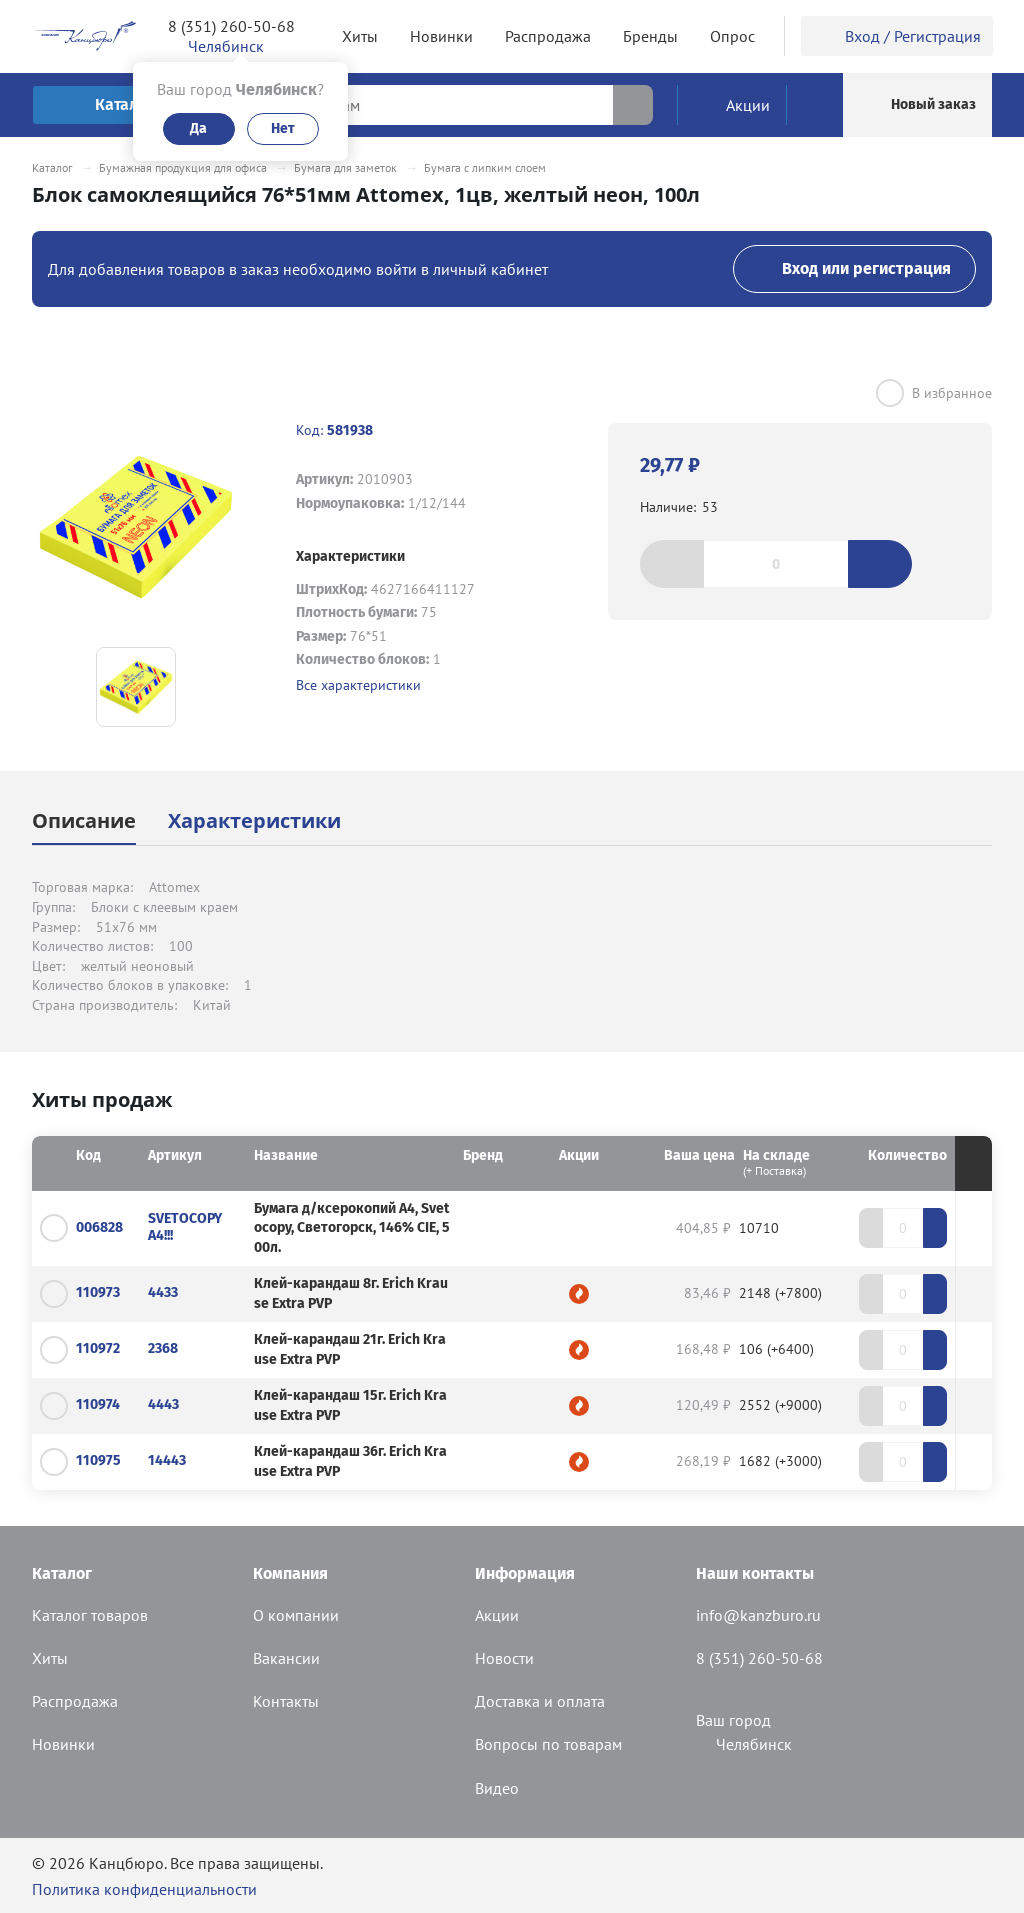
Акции (497, 1615)
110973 (98, 1292)
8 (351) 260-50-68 (231, 26)
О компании (296, 1615)
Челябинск (744, 1744)
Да (198, 128)
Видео (497, 1788)
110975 (98, 1460)
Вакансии (286, 1658)
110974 (98, 1404)
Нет (283, 128)
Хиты (50, 1658)
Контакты (286, 1701)
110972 (98, 1348)
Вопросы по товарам (548, 1744)
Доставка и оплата (540, 1701)
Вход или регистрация (854, 268)
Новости (504, 1658)
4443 (163, 1404)
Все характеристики (358, 685)
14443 (167, 1460)
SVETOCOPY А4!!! (185, 1227)
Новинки (63, 1744)
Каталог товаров (90, 1615)
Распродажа (75, 1701)
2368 (163, 1348)
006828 (99, 1227)
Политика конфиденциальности (144, 1889)
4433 (163, 1292)
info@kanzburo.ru (758, 1615)
